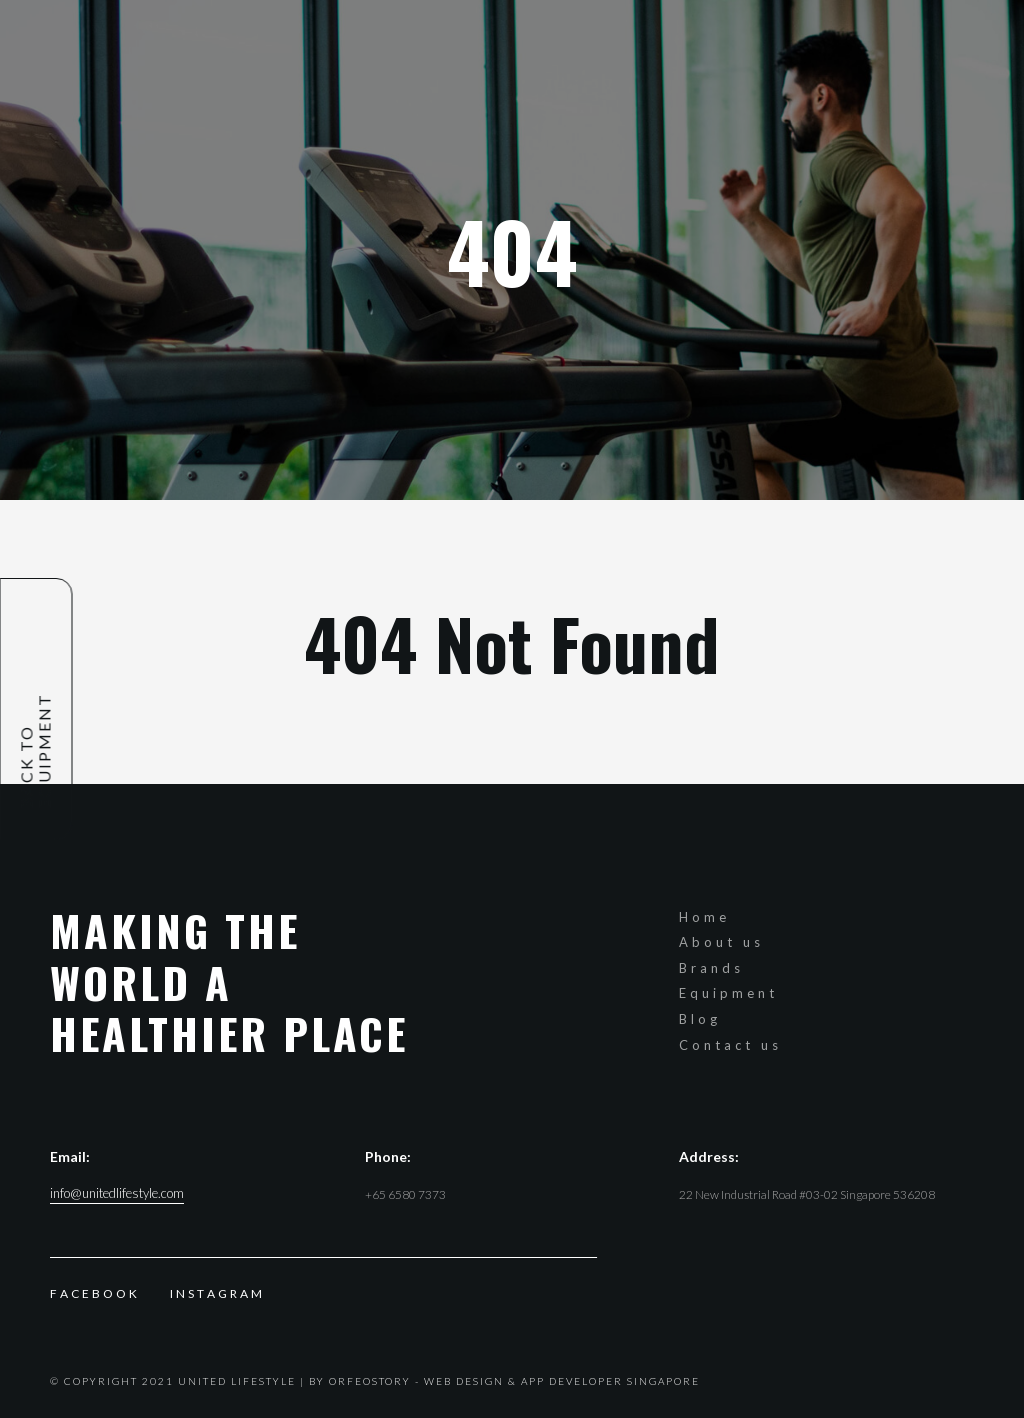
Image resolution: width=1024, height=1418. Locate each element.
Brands (711, 968)
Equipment (728, 993)
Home (704, 917)
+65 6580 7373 (405, 1194)
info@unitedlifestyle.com (117, 1193)
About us (721, 942)
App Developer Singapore (610, 1381)
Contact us (730, 1045)
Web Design (464, 1381)
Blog (700, 1019)
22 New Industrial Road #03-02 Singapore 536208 (807, 1194)
